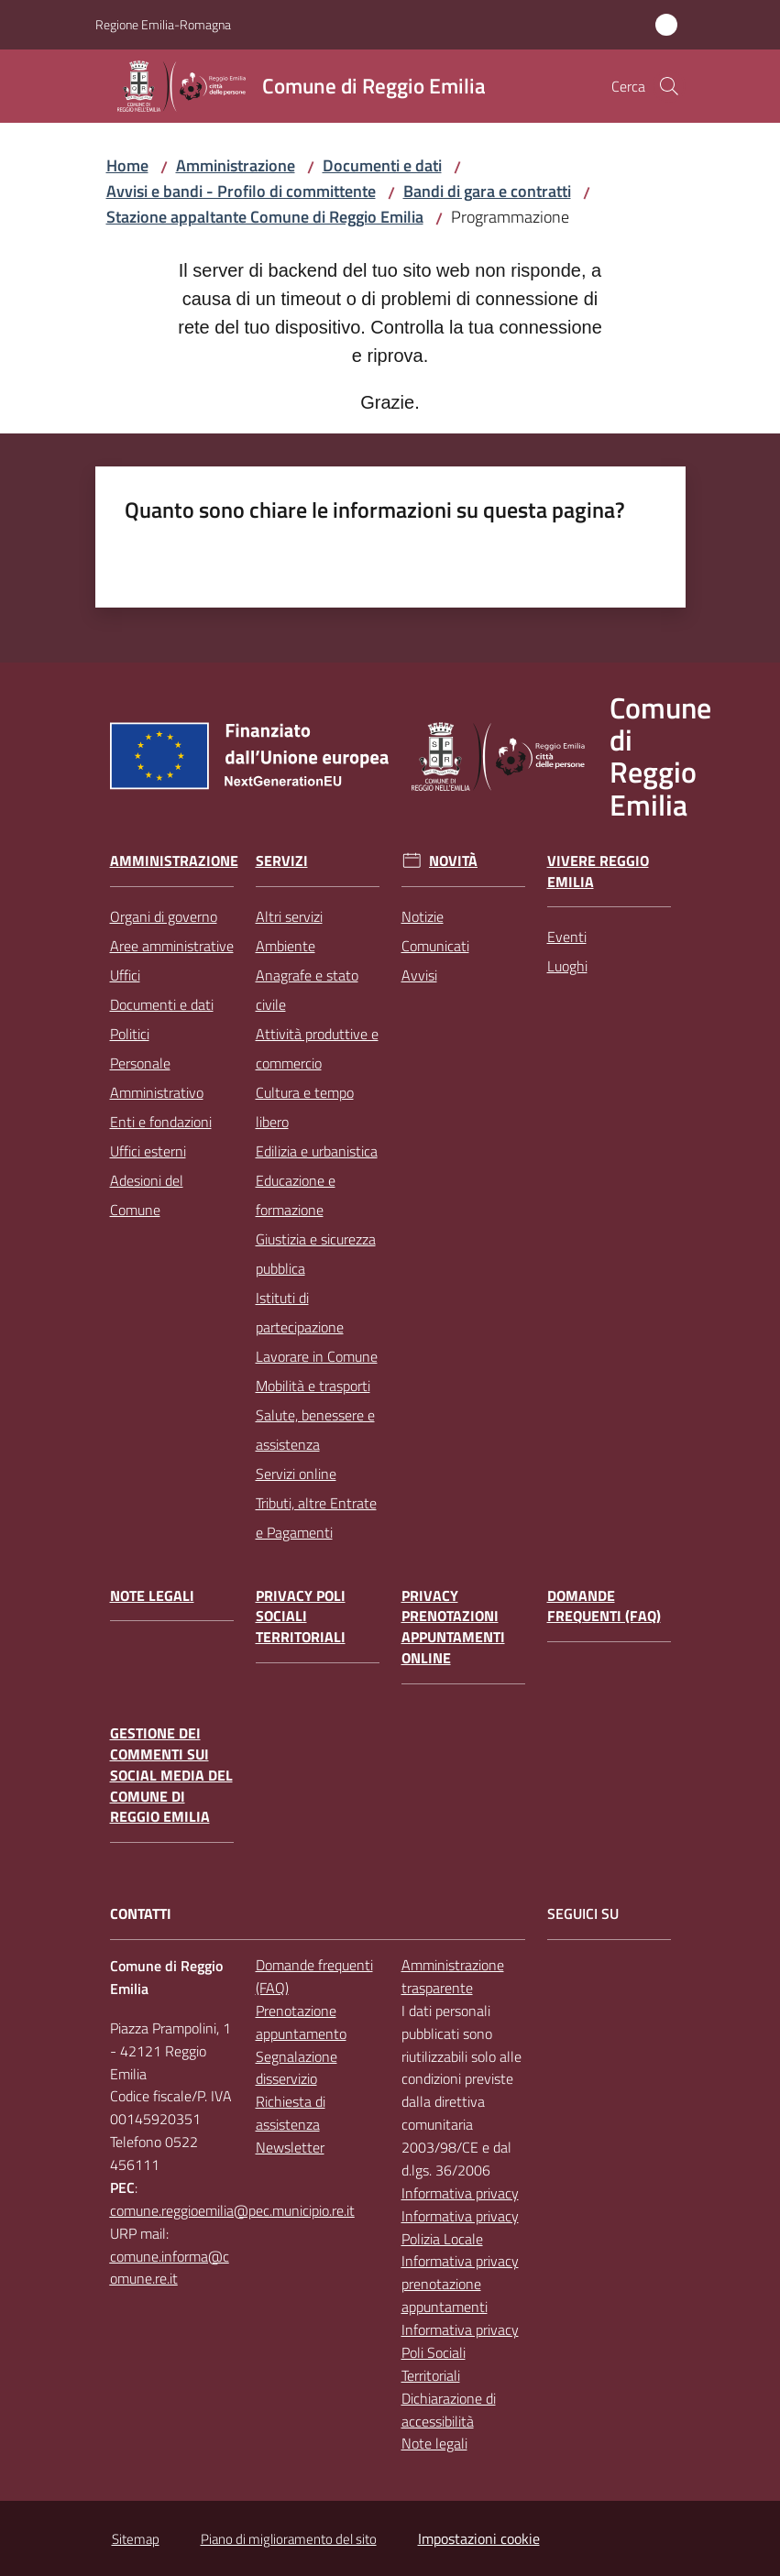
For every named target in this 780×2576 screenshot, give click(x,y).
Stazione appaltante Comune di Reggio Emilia (264, 216)
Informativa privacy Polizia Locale (460, 2227)
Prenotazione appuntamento (301, 2022)
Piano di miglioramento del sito (289, 2538)
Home (127, 165)
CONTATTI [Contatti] (140, 1913)
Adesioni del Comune (146, 1195)
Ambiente (285, 946)
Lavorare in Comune (317, 1356)
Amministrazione (235, 165)
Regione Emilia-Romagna (163, 24)
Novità (453, 860)
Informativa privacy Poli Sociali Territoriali (460, 2352)
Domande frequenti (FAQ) (604, 1606)
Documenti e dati (382, 165)
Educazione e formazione (295, 1195)
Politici (129, 1034)
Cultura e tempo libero (305, 1107)
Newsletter (290, 2147)
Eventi (567, 937)
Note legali (152, 1595)
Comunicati (435, 946)
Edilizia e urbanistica (317, 1151)
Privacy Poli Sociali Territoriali (301, 1617)
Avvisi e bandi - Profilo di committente (241, 191)
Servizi (282, 860)
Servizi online (296, 1474)
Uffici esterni (148, 1151)
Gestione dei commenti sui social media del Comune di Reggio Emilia (171, 1775)
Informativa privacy (460, 2193)
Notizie (422, 916)
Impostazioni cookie (479, 2538)
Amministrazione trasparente (452, 1976)
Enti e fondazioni (161, 1122)
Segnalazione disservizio (296, 2067)
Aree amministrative (172, 946)
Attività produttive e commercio (317, 1048)
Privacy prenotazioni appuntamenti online (453, 1627)
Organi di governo (163, 916)
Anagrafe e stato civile (307, 989)
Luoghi (567, 966)
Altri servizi (289, 916)
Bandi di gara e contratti (487, 191)
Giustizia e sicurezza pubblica (316, 1253)
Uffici (125, 975)
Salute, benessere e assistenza (315, 1429)
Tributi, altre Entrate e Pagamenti (316, 1517)
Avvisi (419, 975)
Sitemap (135, 2538)
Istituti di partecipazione (300, 1312)
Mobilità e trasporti (313, 1386)
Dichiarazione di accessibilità (448, 2409)
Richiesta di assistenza (290, 2112)
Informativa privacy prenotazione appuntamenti (460, 2284)
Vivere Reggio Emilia (598, 871)
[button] (669, 86)
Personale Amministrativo (156, 1077)
